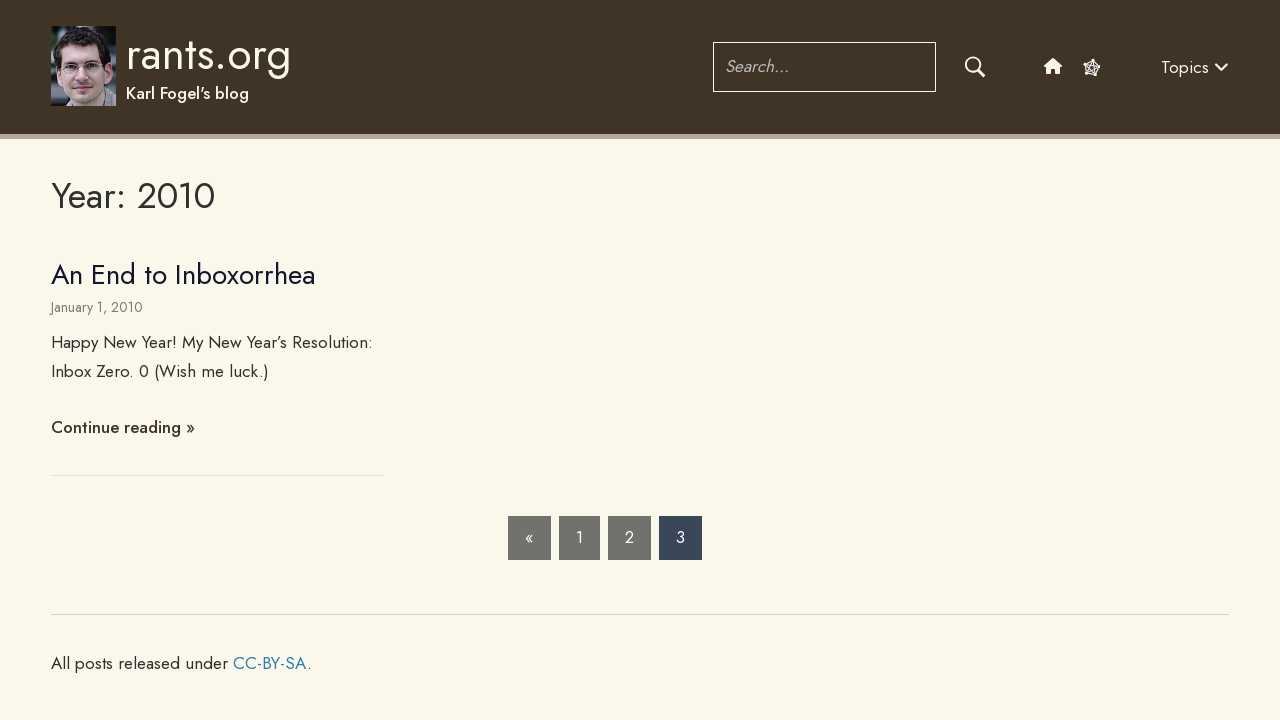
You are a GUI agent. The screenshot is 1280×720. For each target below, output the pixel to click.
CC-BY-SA (270, 663)
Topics (1195, 67)
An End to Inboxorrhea (183, 274)
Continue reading (116, 427)
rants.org (209, 54)
